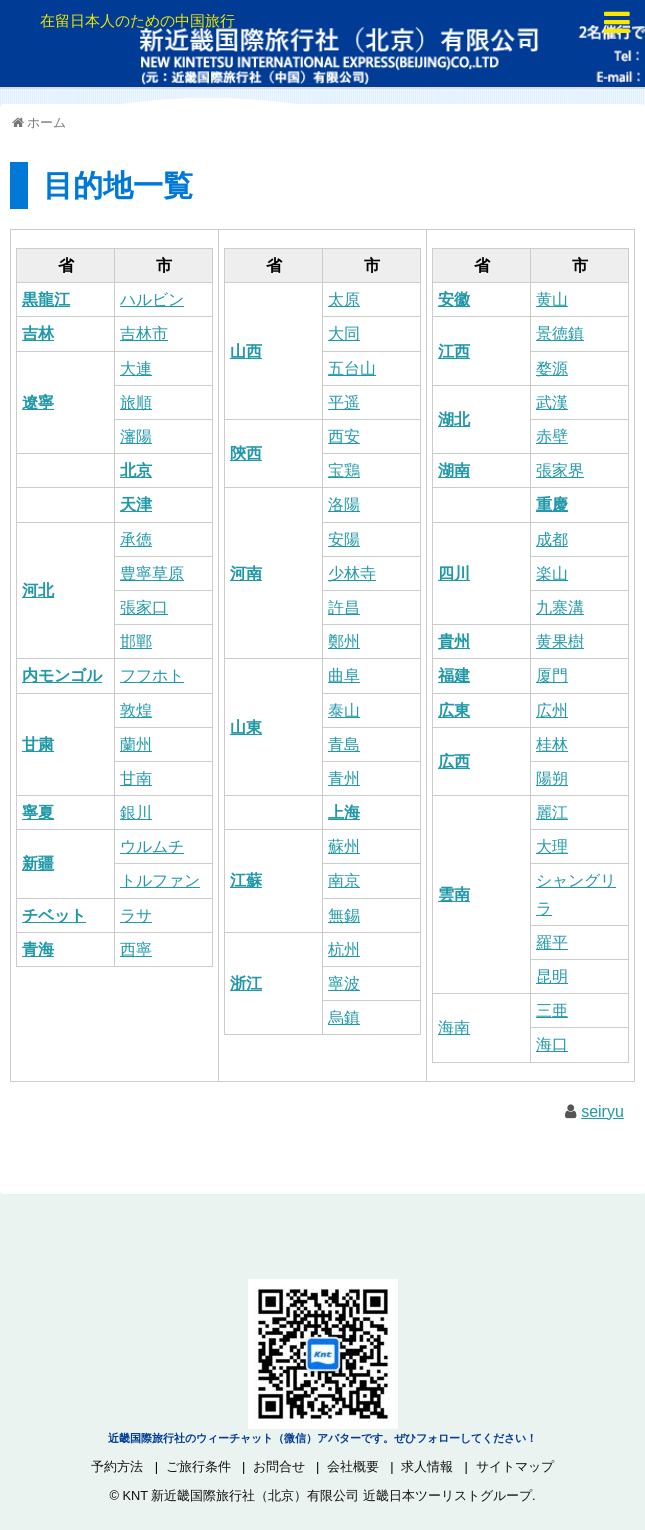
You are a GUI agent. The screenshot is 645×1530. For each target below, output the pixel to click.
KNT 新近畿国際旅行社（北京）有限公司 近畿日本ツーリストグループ (326, 1495)
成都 (552, 539)
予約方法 (117, 1466)
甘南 (136, 778)
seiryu (602, 1111)
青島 (344, 744)
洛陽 (344, 504)
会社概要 (353, 1466)
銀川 (136, 812)
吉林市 (144, 333)
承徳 (136, 539)
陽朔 (552, 778)
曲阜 (344, 675)
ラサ (136, 915)
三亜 (552, 1010)
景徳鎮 (560, 333)
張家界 (560, 470)
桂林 (552, 744)
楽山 (552, 573)
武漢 (552, 402)
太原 (344, 299)
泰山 (344, 710)
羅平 (552, 942)
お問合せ (279, 1466)
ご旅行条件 (198, 1466)
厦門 (552, 675)
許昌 (344, 607)
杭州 (344, 949)
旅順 (136, 402)
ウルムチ (152, 846)
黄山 (552, 299)
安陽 (344, 539)
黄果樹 (560, 641)
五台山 (352, 368)
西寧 (136, 949)
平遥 (344, 402)
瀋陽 (136, 436)
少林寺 (352, 573)
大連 (136, 368)
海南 (454, 1027)
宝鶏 (344, 470)
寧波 (344, 983)
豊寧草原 (152, 573)
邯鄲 (136, 641)
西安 (344, 436)
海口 (552, 1044)
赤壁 (552, 436)
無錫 (344, 915)
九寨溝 (560, 607)
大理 (552, 846)
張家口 (144, 607)
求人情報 (427, 1466)
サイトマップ (515, 1466)
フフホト (152, 675)
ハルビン (152, 299)
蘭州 (136, 744)
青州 (344, 778)
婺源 (552, 368)
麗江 (552, 812)
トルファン (160, 880)
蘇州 (344, 846)
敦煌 (136, 710)
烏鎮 (344, 1017)
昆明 (552, 976)
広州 (552, 710)
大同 (344, 333)
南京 (344, 880)
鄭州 (344, 641)
